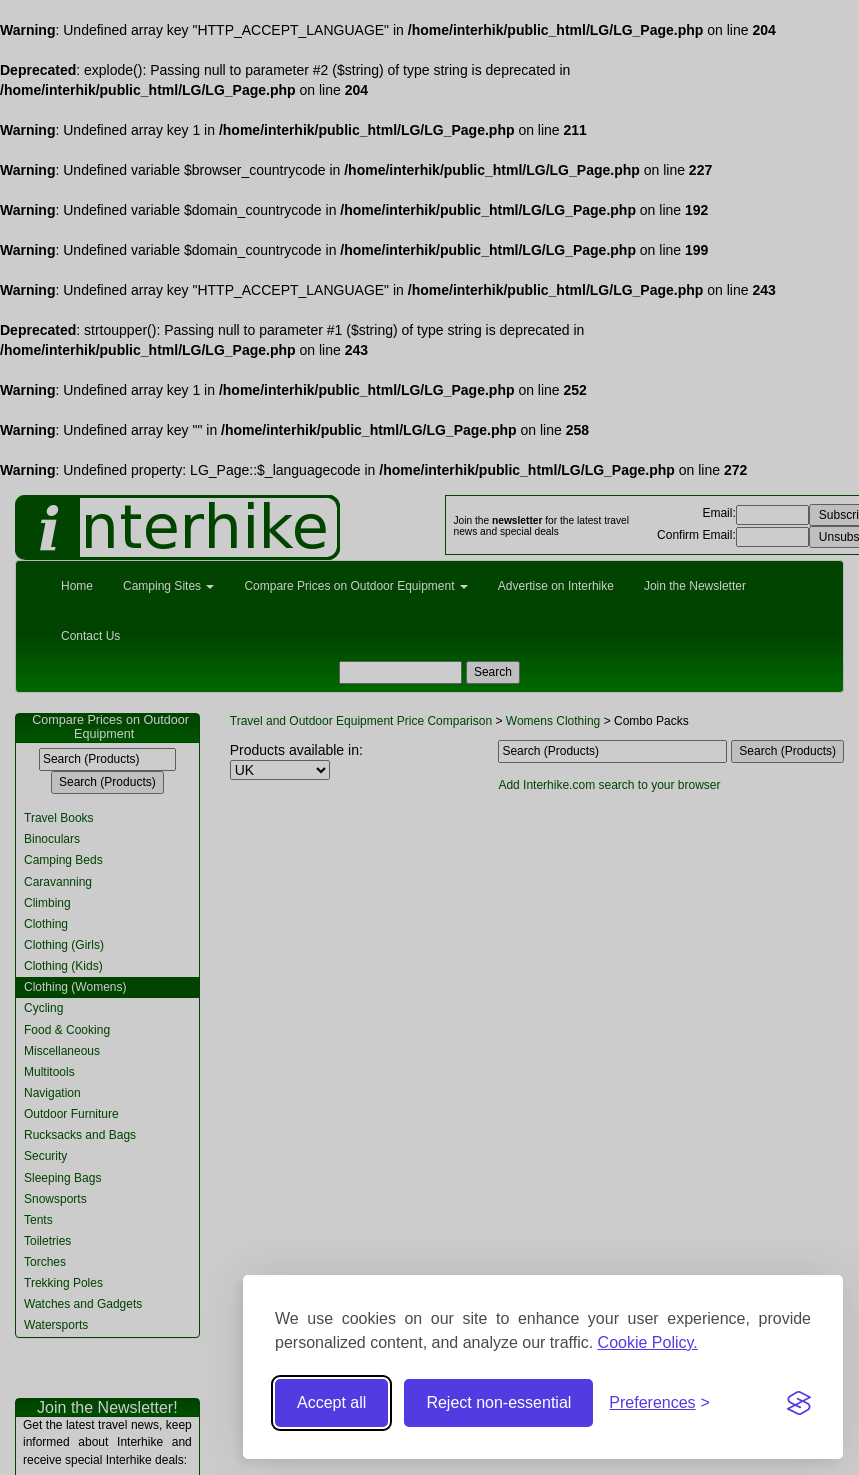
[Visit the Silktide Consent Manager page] (799, 1403)
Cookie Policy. (648, 1342)
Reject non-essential (498, 1402)
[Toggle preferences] (659, 1403)
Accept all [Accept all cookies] (331, 1402)
